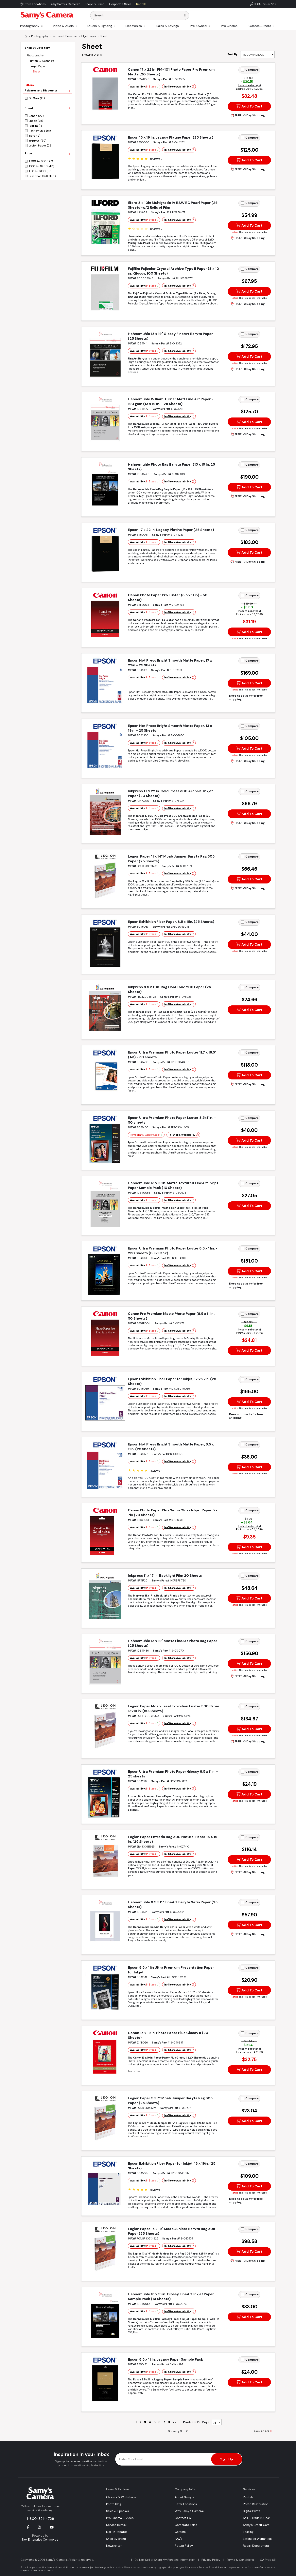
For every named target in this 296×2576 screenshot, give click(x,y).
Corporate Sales (186, 2525)
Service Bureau (116, 2525)
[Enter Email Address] (179, 2459)
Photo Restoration (255, 2504)
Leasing (248, 2532)
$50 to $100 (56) (41, 171)
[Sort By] (257, 54)
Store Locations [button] (33, 4)
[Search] (185, 15)
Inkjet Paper (38, 66)
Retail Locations (186, 2504)
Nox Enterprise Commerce (40, 2540)
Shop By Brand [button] (94, 4)
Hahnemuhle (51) (40, 130)
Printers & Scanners (41, 61)
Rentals (248, 2497)
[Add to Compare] (242, 69)
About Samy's (184, 2497)
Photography (29, 26)
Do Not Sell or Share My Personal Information (165, 2560)
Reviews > (156, 159)
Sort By (232, 54)
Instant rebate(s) (249, 85)
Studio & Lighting (99, 26)
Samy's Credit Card (256, 2525)
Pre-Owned (198, 26)
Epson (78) (36, 121)
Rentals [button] (141, 4)
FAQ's (179, 2539)
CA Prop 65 (268, 2560)
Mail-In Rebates (117, 2532)
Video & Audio (63, 26)
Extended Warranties (257, 2539)
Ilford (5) (35, 135)
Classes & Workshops (121, 2497)
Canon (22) (36, 116)
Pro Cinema (229, 26)
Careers (180, 2532)
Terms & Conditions (240, 2560)
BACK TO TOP (262, 2431)
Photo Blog (113, 2504)
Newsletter (114, 2546)
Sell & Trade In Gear (256, 2518)
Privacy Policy (210, 2560)
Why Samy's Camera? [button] (65, 4)
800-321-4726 (265, 4)
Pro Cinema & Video (120, 2518)
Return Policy (184, 2546)
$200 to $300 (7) (41, 161)
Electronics (134, 26)
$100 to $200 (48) (41, 166)
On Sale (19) (37, 98)
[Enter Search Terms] (137, 15)
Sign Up (226, 2459)
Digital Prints (251, 2511)
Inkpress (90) (38, 140)
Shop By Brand (116, 2539)
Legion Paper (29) (41, 145)
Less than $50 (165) (42, 176)
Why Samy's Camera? (189, 2511)
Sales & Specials (117, 2511)
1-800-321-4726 (40, 2518)
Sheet (36, 71)
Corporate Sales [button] (120, 4)
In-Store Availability (177, 86)
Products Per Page (196, 2422)
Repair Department (256, 2546)
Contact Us (183, 2518)
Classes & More (260, 26)
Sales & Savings (167, 26)
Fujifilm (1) (35, 125)
